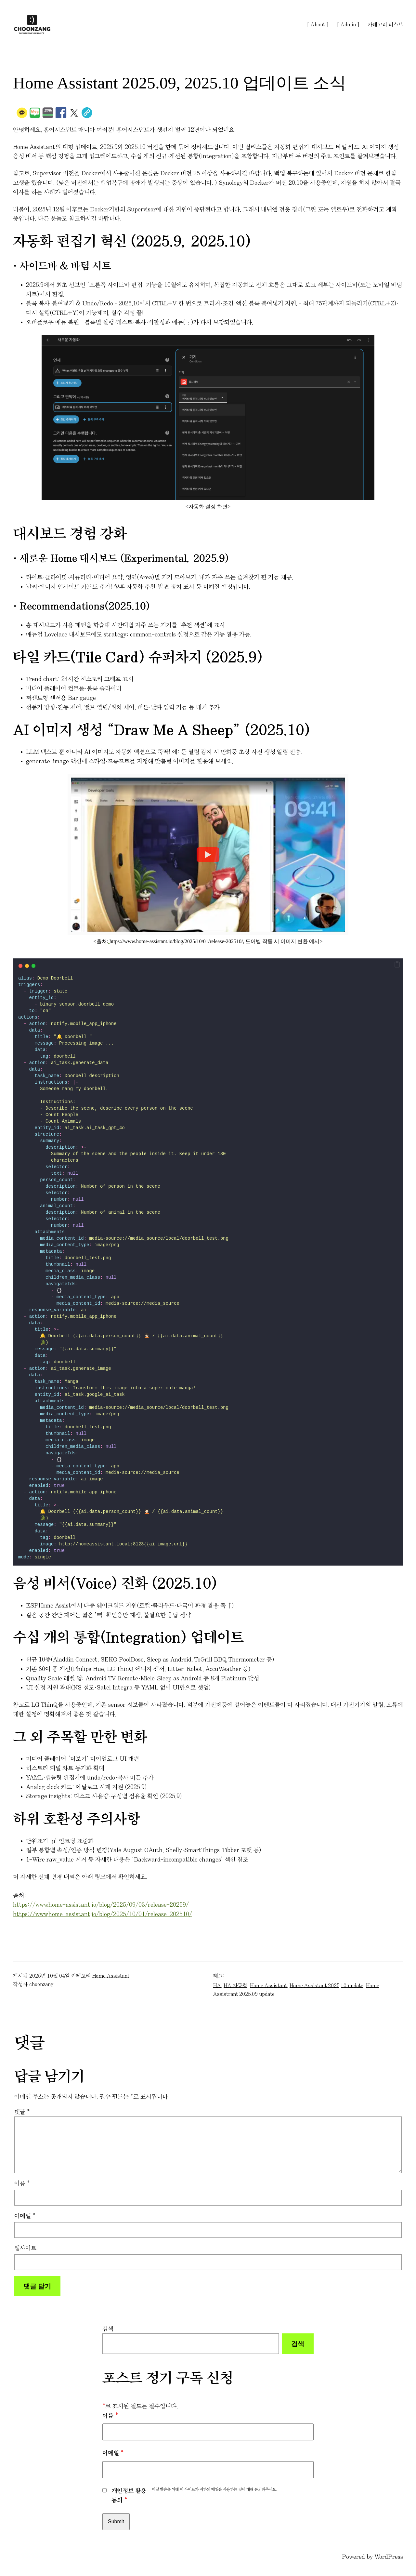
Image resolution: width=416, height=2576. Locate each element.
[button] (397, 964)
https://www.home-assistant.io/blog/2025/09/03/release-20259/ (101, 1905)
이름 (22, 2183)
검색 (107, 2329)
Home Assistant (110, 1975)
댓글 (22, 2112)
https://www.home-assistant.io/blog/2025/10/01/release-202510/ (102, 1914)
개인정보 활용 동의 (128, 2495)
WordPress (388, 2557)
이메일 (24, 2216)
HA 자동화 (235, 1985)
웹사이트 (25, 2248)
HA (217, 1985)
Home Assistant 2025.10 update (326, 1985)
